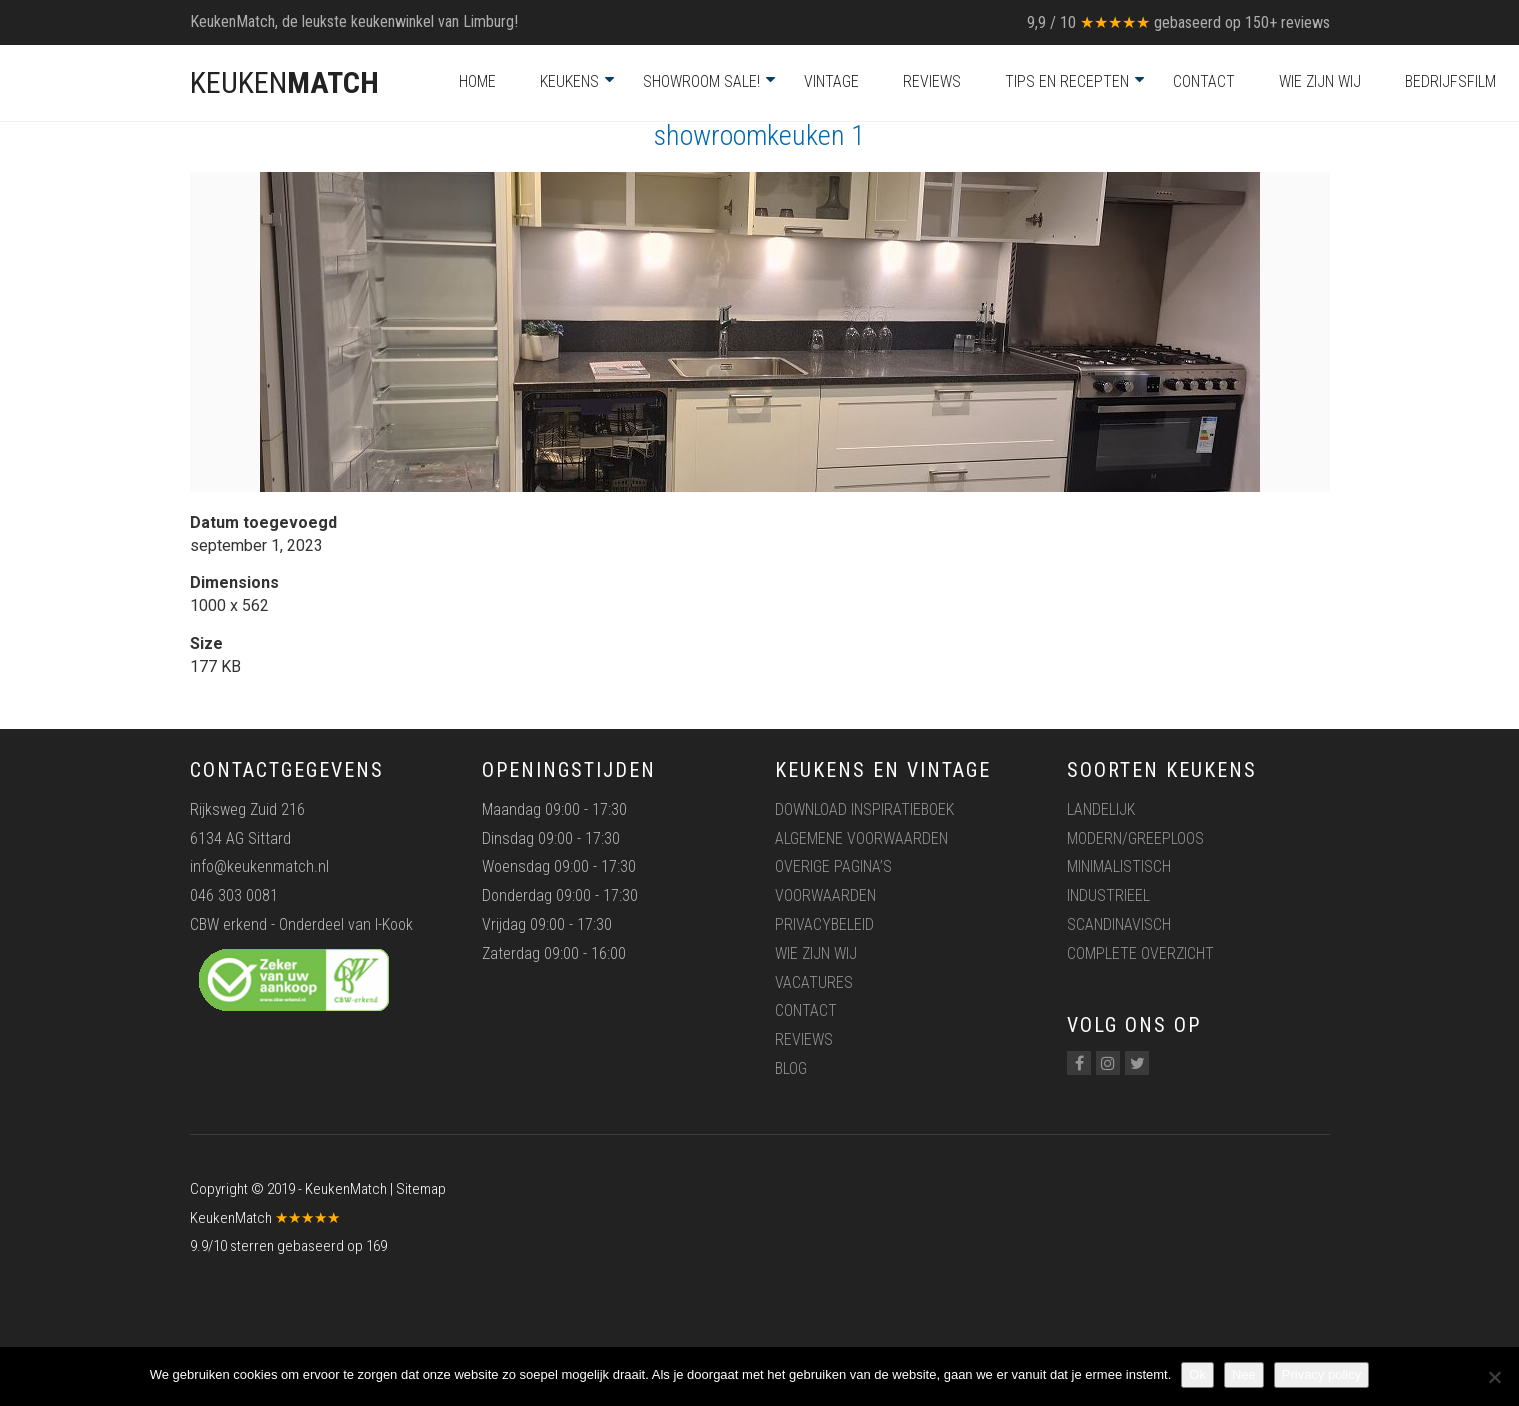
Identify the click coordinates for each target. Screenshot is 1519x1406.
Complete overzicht (1140, 953)
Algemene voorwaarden (861, 838)
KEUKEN (284, 82)
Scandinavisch (1119, 924)
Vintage (831, 81)
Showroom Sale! (701, 81)
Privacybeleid (824, 924)
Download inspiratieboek (864, 809)
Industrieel (1108, 895)
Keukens (569, 81)
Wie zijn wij (1320, 81)
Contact (1204, 81)
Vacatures (814, 982)
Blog (791, 1068)
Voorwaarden (825, 895)
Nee (1244, 1374)
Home (477, 81)
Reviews (932, 81)
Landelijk (1101, 809)
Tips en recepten (1067, 81)
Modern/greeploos (1135, 838)
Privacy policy (1321, 1374)
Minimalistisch (1119, 866)
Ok (1197, 1374)
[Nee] (1494, 1377)
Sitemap (421, 1189)
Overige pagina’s (833, 866)
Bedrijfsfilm (1450, 81)
